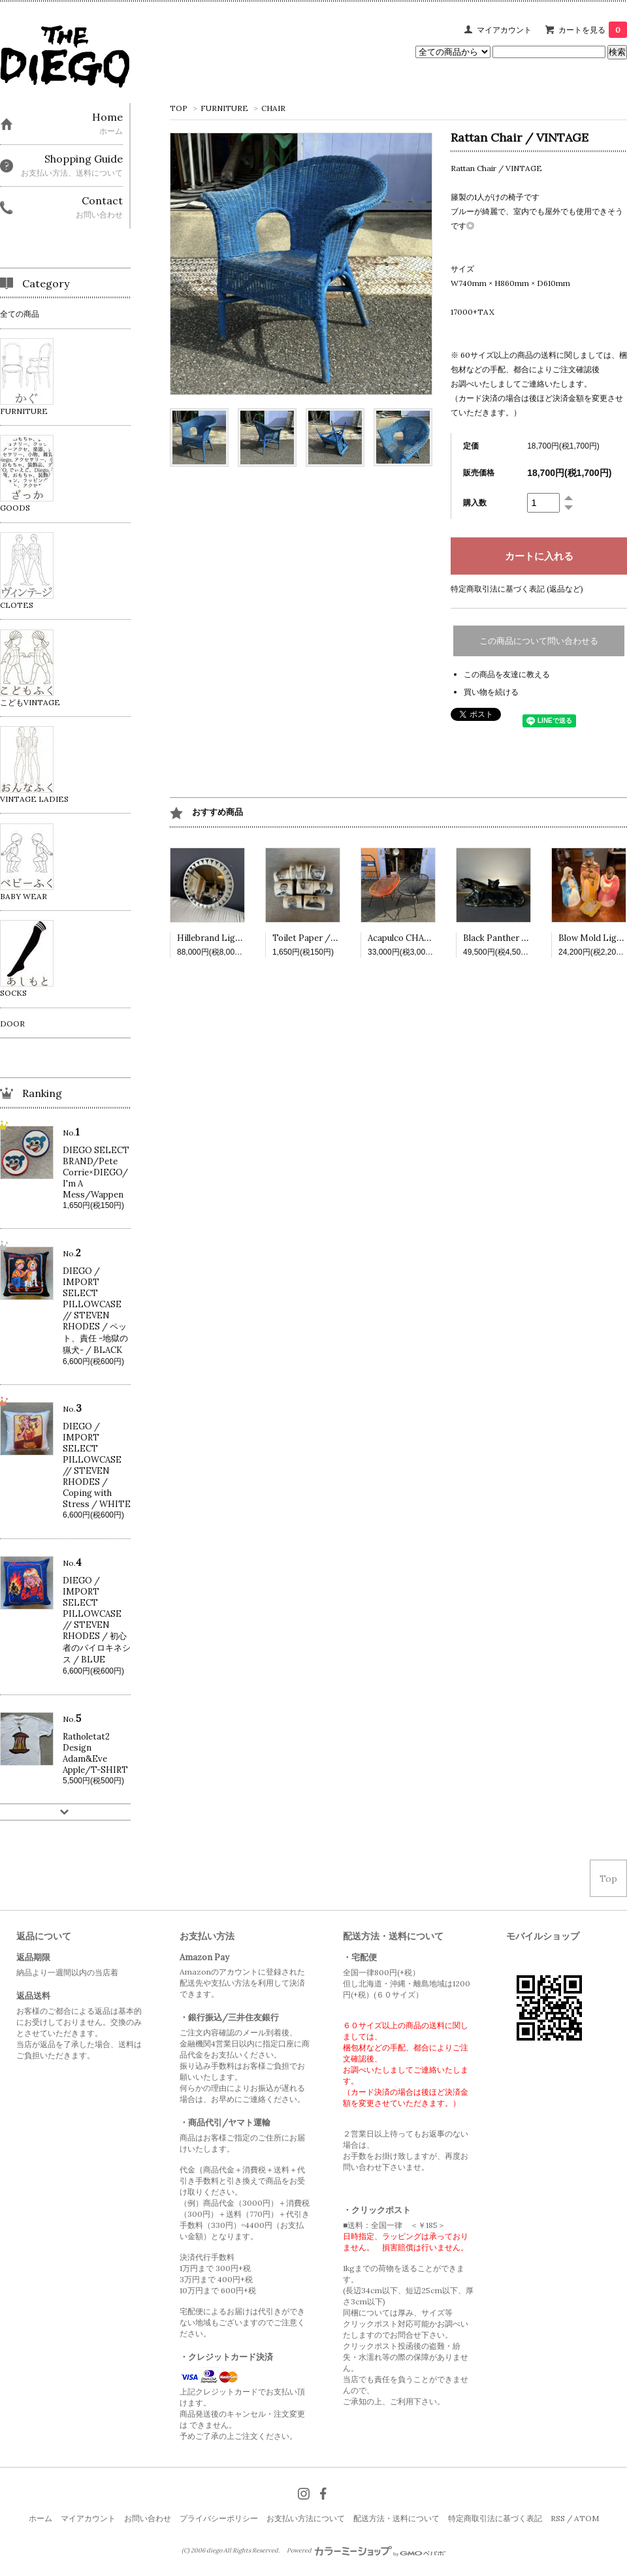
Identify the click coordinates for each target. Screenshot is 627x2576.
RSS (558, 2518)
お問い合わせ (147, 2518)
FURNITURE (224, 108)
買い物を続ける (491, 692)
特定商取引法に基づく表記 (495, 2518)
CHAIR (273, 108)
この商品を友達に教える (507, 674)
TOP (178, 108)
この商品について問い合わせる (538, 641)
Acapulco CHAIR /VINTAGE (424, 938)
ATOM (586, 2518)
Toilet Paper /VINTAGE (321, 938)
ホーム (40, 2518)
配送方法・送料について (396, 2518)
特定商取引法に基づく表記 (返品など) (517, 589)
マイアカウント (504, 30)
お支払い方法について (305, 2518)
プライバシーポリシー (219, 2518)
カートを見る (592, 30)
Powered (366, 2550)
